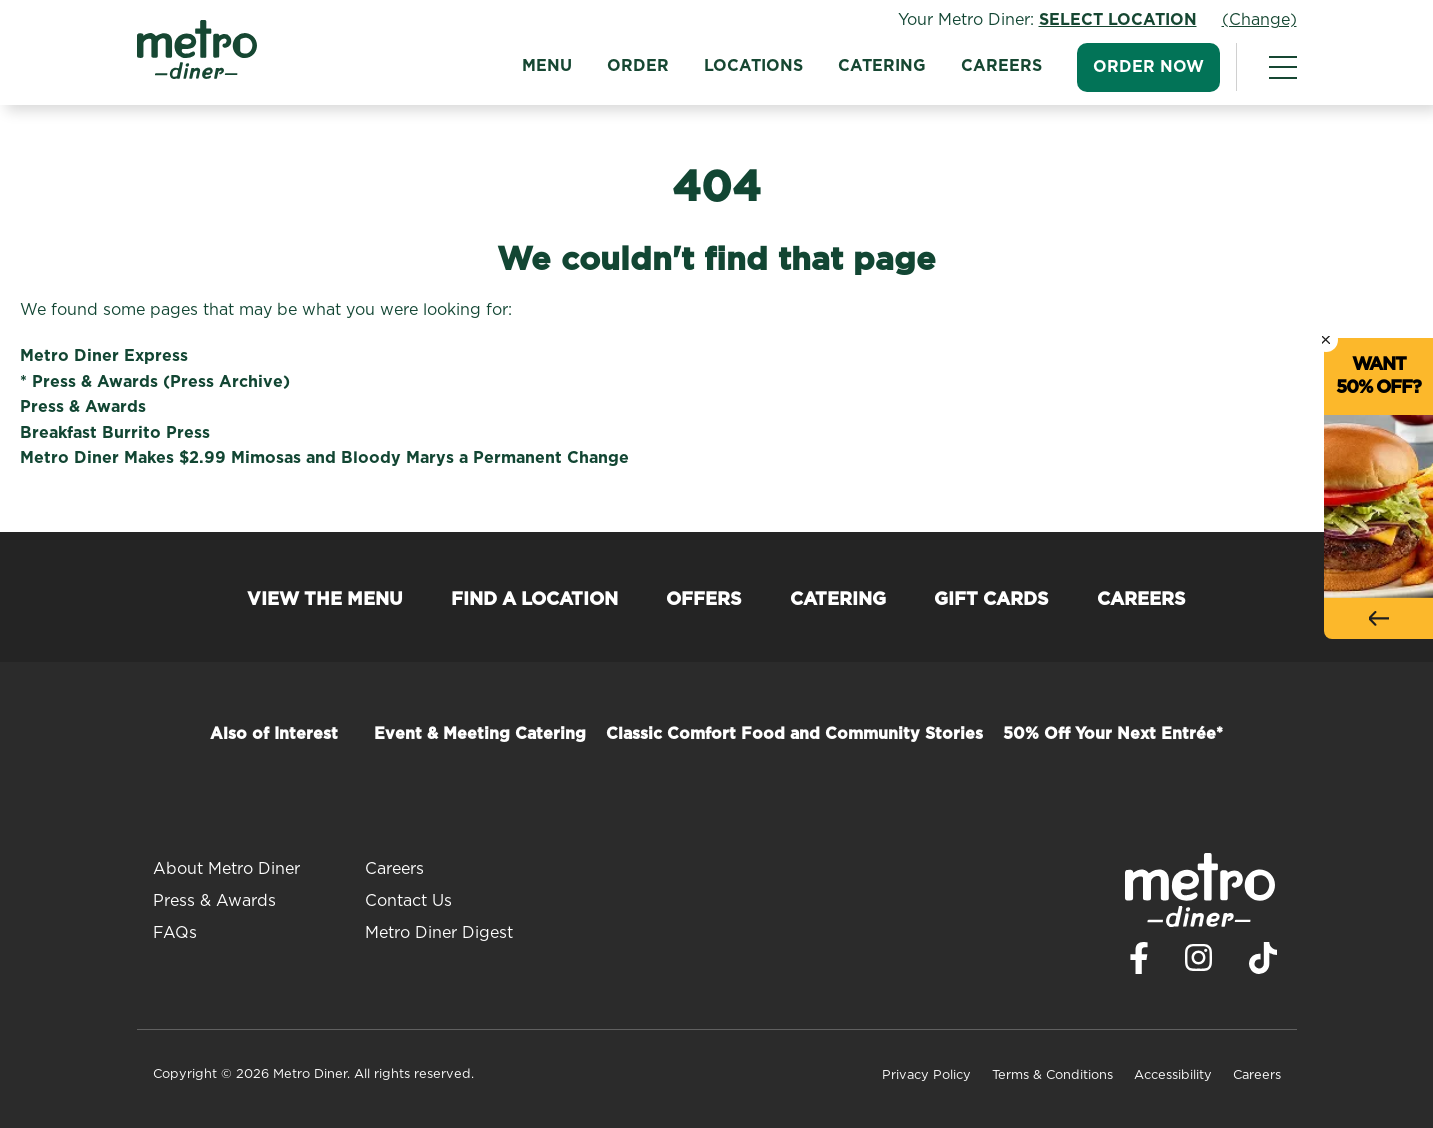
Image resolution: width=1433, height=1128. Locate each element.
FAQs (175, 933)
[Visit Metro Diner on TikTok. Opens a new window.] (1263, 963)
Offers (704, 600)
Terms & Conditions (1052, 1075)
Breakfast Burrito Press (115, 433)
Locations (753, 66)
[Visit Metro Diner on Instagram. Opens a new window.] (1199, 963)
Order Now (1148, 67)
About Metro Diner (226, 869)
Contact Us (408, 901)
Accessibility (1173, 1075)
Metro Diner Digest (439, 933)
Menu (547, 66)
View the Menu (325, 600)
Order (638, 66)
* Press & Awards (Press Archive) (155, 382)
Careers (1001, 66)
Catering (882, 66)
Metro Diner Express (104, 356)
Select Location (1118, 20)
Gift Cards (991, 600)
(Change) (1259, 20)
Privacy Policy (926, 1075)
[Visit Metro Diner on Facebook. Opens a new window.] (1139, 963)
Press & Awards (83, 407)
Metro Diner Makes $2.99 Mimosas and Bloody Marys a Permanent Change (324, 458)
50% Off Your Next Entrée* (1113, 734)
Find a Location (534, 600)
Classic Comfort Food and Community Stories (794, 734)
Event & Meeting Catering (480, 734)
